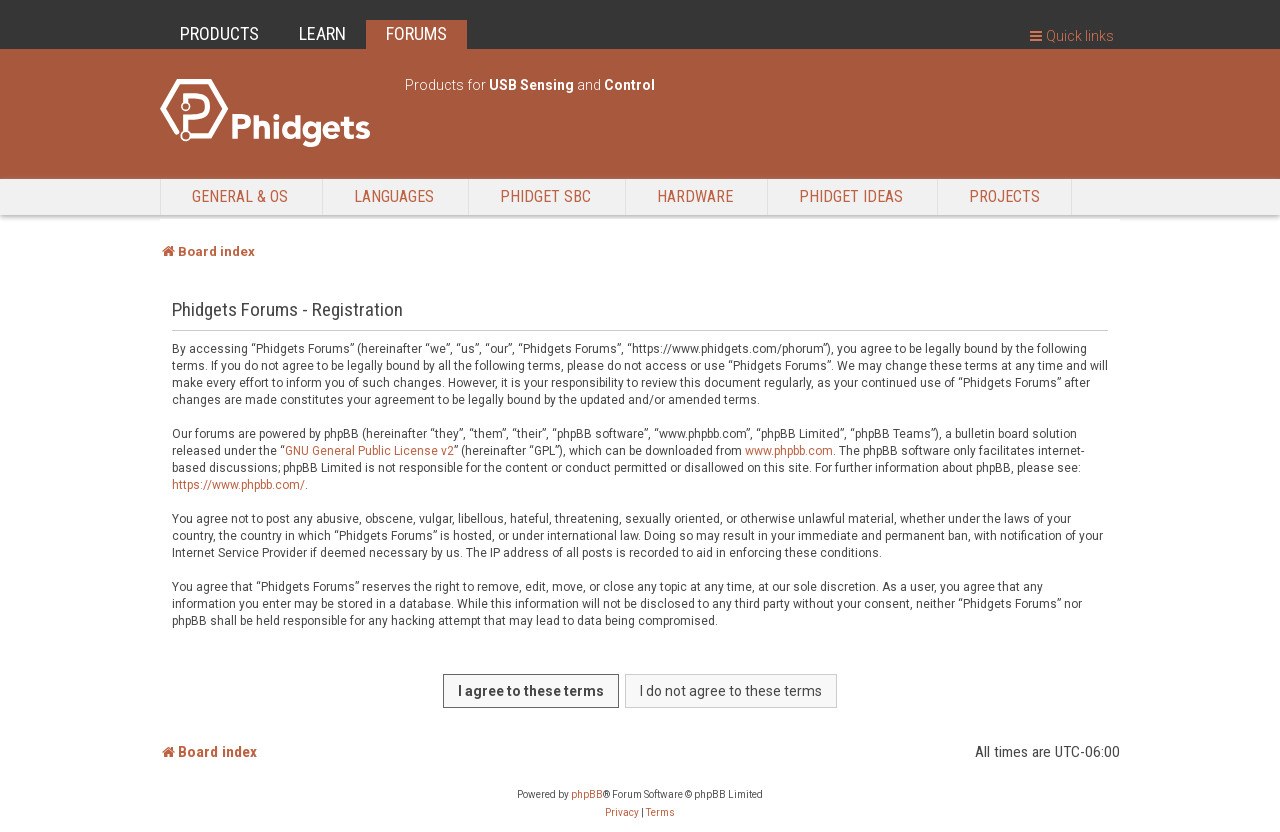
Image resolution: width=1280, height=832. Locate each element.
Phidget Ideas (851, 196)
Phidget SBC (545, 196)
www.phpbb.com (789, 451)
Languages (394, 196)
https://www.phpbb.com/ (238, 485)
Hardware (695, 196)
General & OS (240, 196)
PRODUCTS (219, 33)
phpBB (587, 794)
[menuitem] (622, 813)
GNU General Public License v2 (369, 451)
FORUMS (416, 33)
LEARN (322, 33)
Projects (1004, 196)
